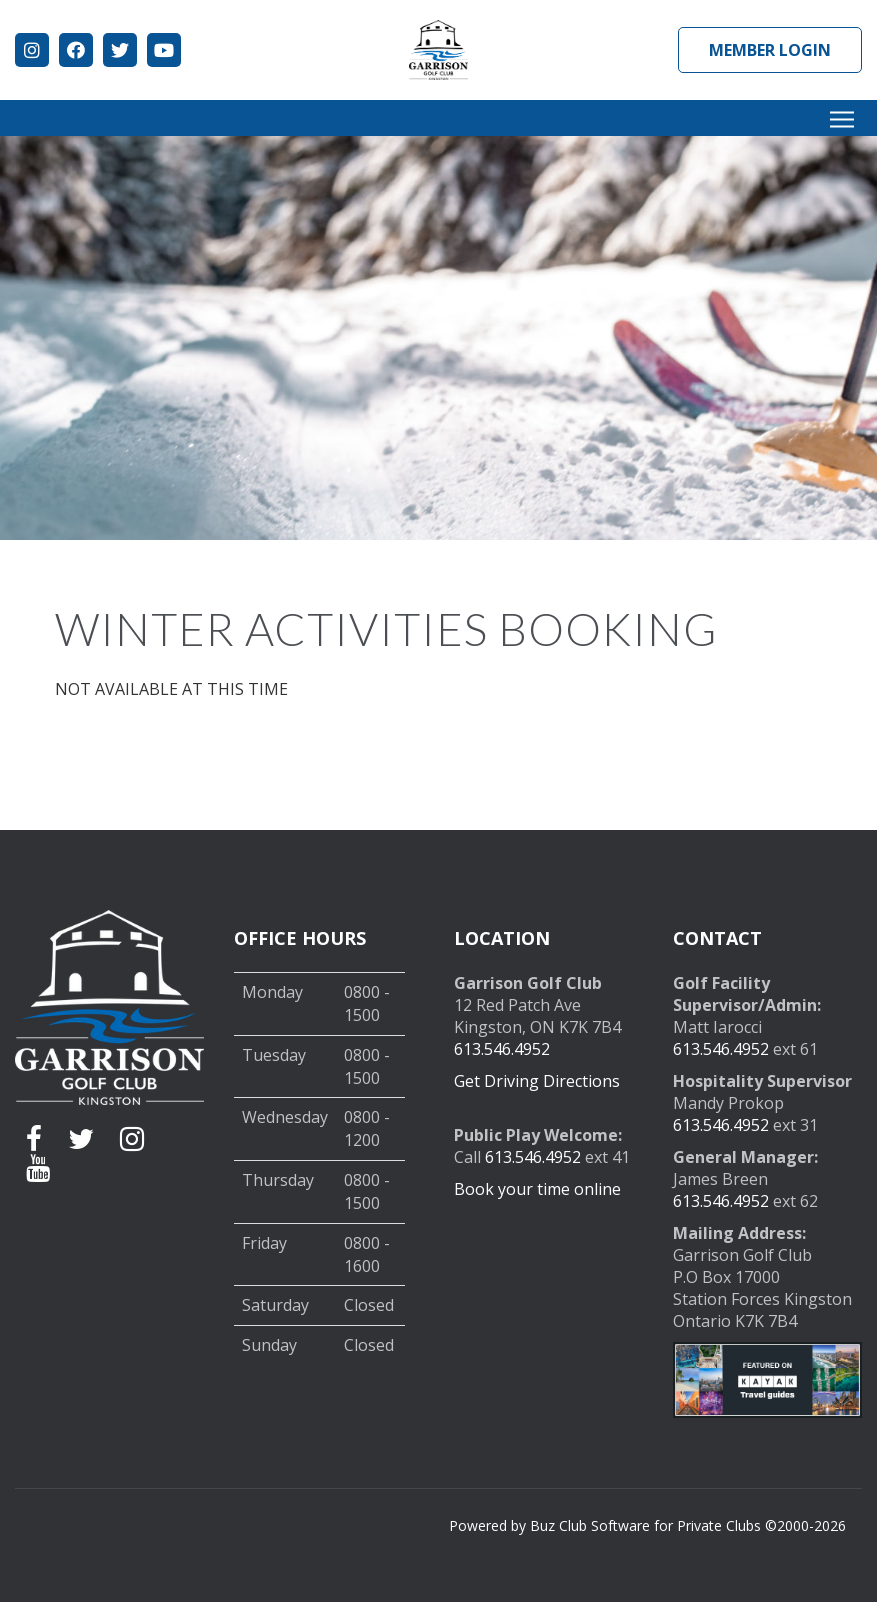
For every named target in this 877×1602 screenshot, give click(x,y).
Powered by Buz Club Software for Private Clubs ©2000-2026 (647, 1525)
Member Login (770, 50)
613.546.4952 (502, 1049)
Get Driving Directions (537, 1081)
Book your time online (537, 1189)
